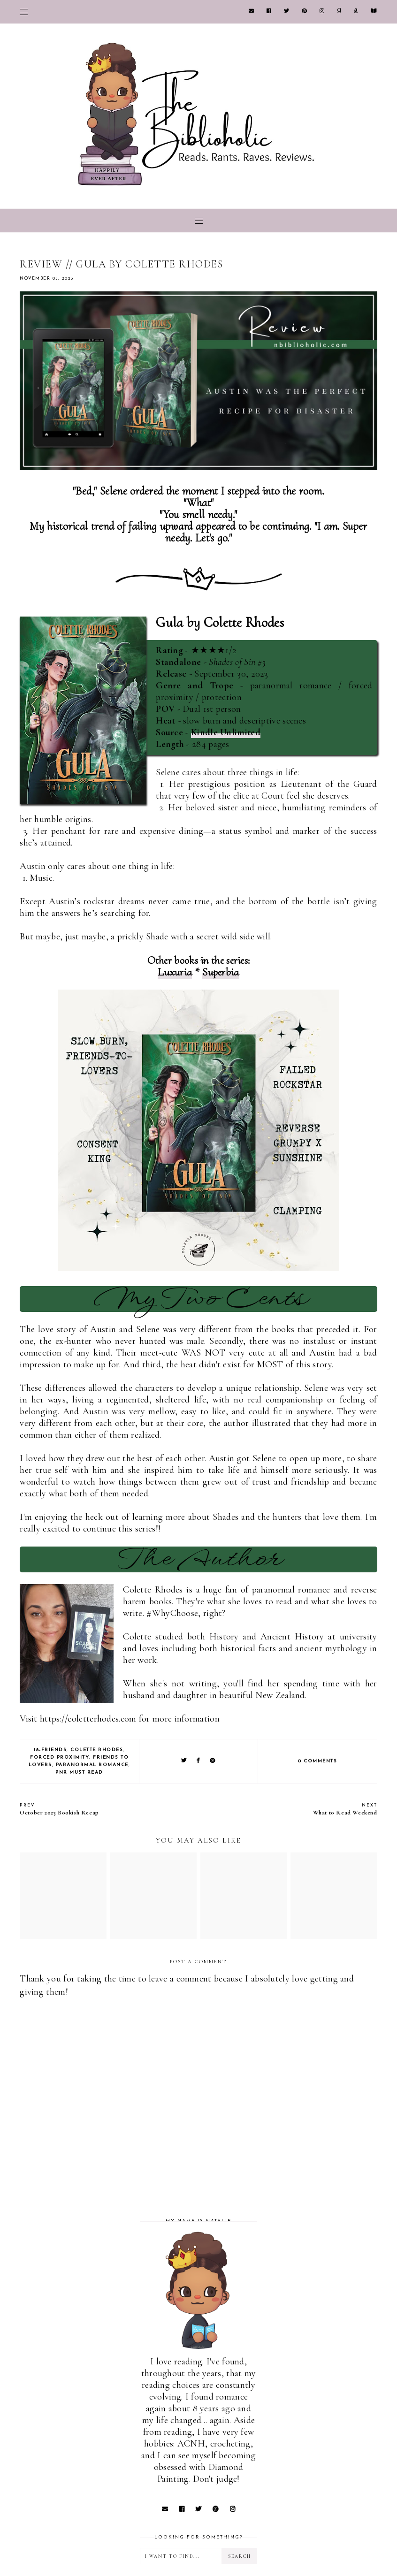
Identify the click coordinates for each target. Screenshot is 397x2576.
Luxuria (175, 972)
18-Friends (50, 1750)
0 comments (317, 1761)
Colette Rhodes (96, 1750)
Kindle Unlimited (225, 732)
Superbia (220, 972)
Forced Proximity (59, 1757)
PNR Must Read (79, 1772)
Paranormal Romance (92, 1765)
